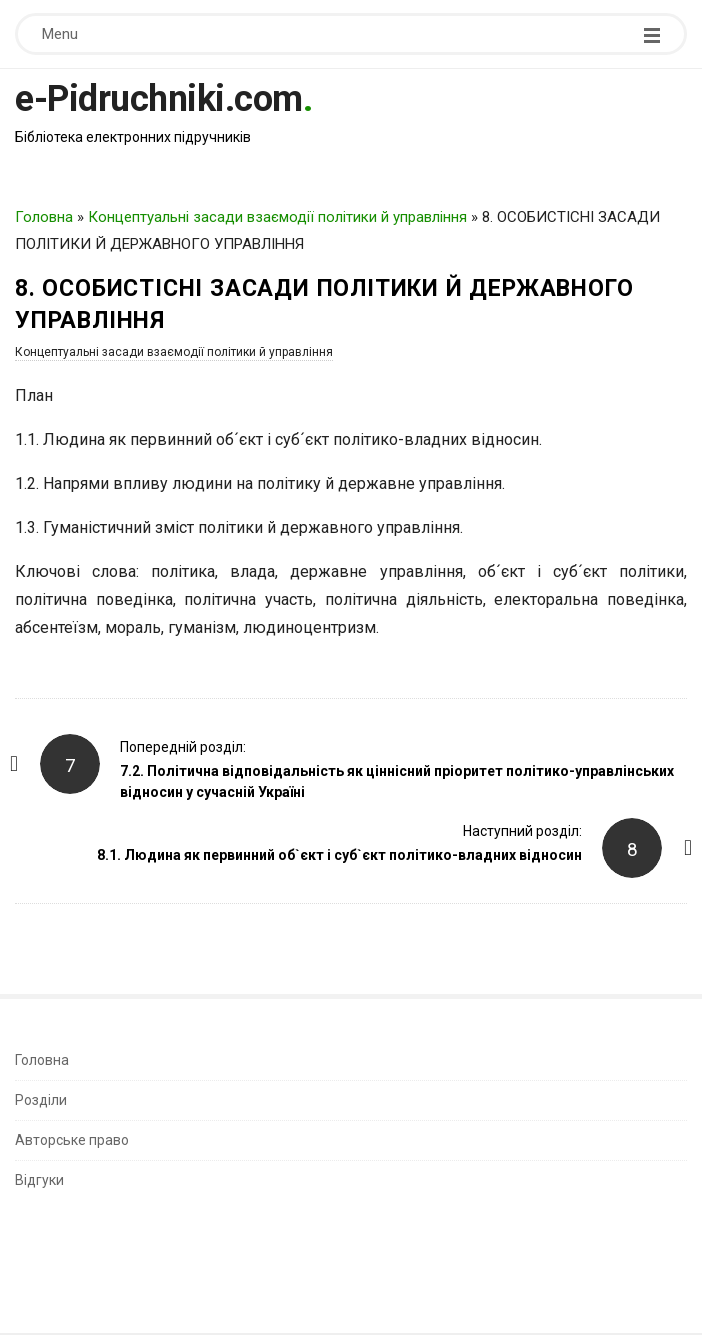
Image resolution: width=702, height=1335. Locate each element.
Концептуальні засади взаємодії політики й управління (277, 217)
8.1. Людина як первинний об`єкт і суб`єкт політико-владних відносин (339, 855)
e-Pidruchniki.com (159, 99)
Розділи (41, 1100)
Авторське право (72, 1140)
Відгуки (39, 1180)
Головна (44, 217)
